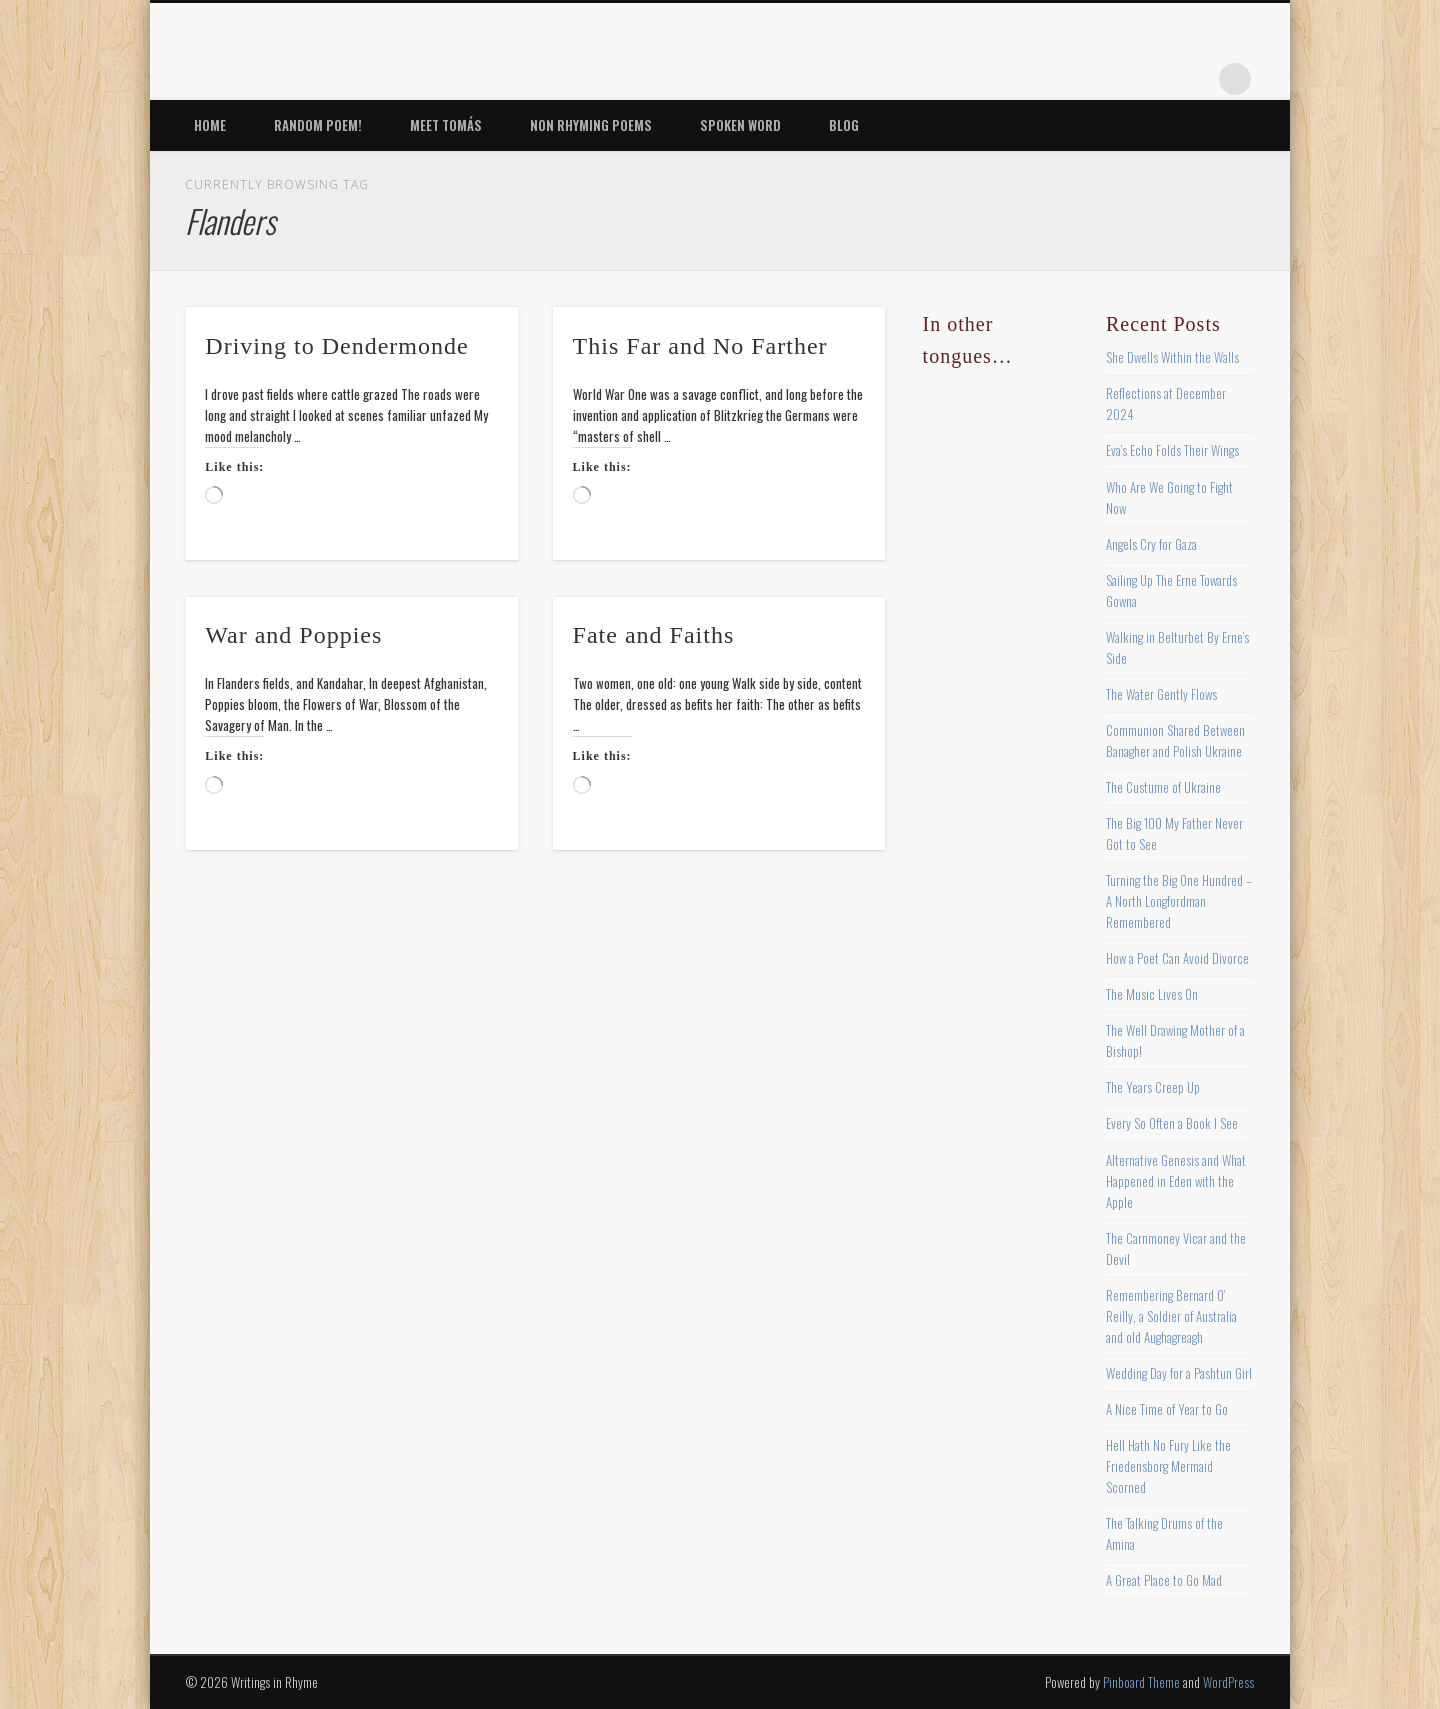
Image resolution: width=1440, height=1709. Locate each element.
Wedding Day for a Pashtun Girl (1179, 1373)
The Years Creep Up (1153, 1087)
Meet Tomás (446, 125)
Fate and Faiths (654, 635)
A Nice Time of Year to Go (1167, 1409)
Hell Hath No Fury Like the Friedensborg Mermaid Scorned (1168, 1466)
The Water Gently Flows (1161, 694)
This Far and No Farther (700, 346)
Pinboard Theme (1141, 1682)
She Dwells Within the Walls (1172, 357)
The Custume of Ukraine (1163, 787)
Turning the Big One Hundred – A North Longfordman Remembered (1179, 901)
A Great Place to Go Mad (1164, 1580)
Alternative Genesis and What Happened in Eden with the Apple (1176, 1181)
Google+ (1194, 79)
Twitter (1071, 79)
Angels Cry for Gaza (1151, 544)
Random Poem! (318, 125)
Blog (844, 125)
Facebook (1030, 79)
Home (210, 125)
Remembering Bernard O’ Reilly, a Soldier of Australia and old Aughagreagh (1171, 1316)
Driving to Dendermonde (336, 346)
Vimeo (1153, 79)
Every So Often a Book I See (1172, 1123)
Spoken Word (740, 125)
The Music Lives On (1152, 994)
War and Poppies (293, 635)
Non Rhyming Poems (591, 125)
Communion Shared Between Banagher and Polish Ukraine (1175, 740)
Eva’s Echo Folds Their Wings (1172, 450)
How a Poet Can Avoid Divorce (1177, 958)
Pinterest (1112, 79)
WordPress (1228, 1682)
